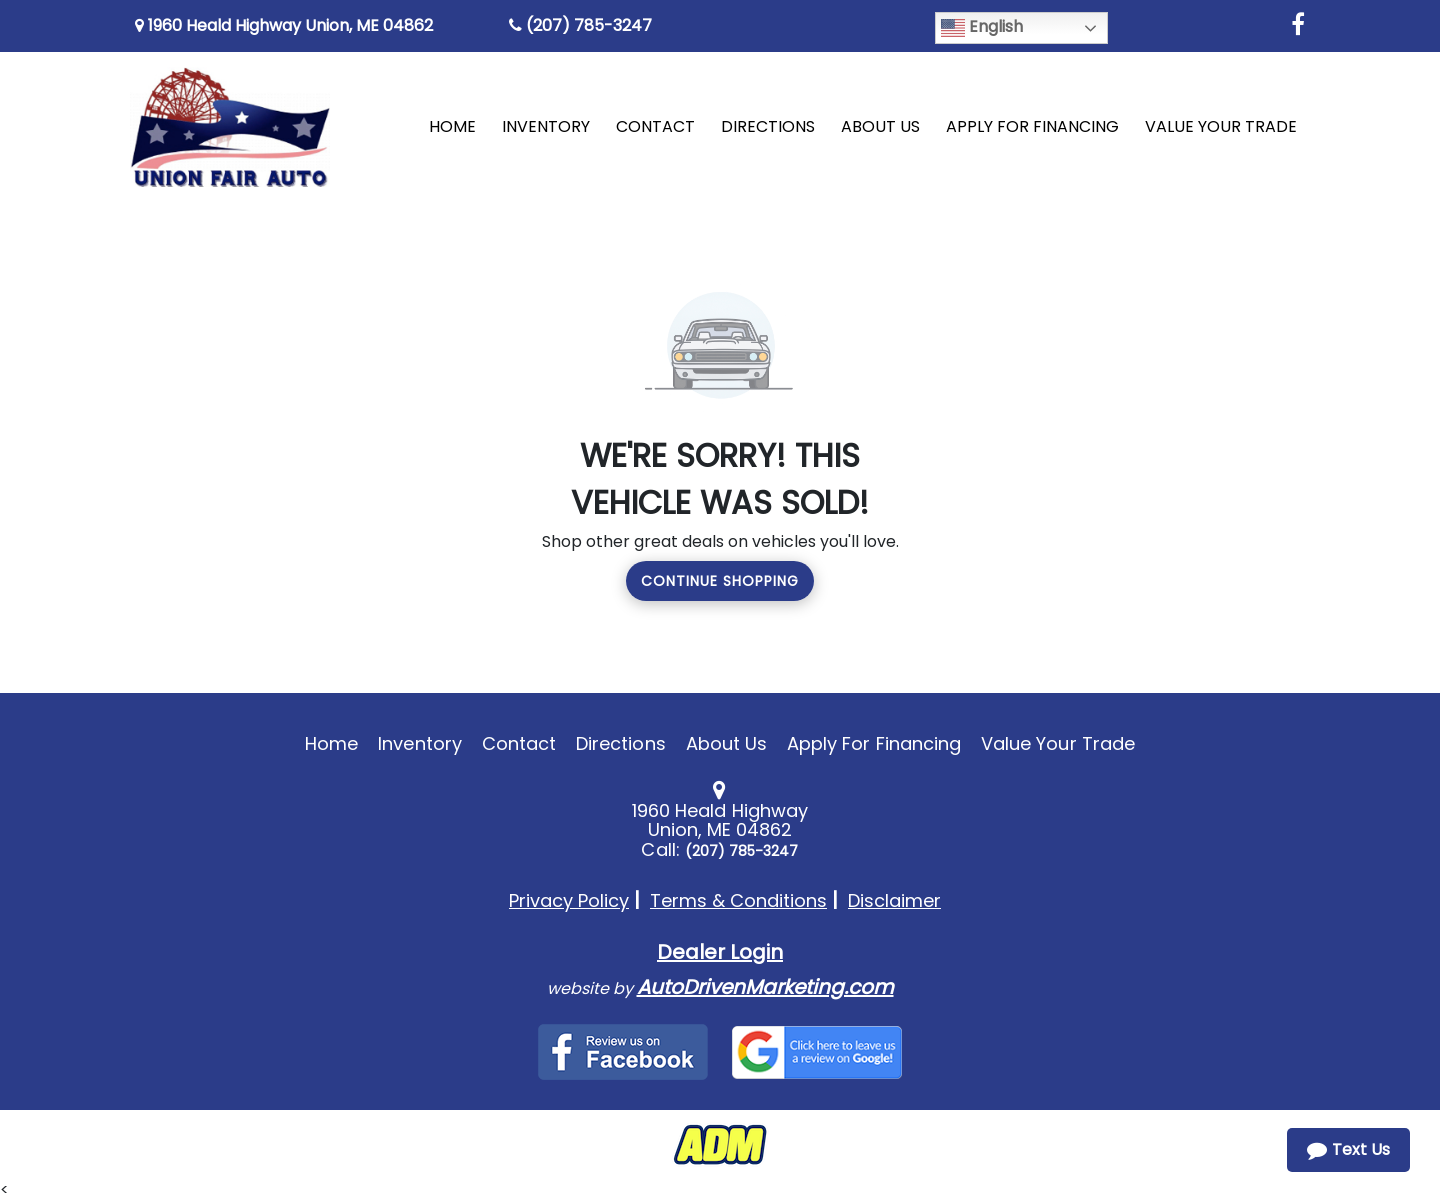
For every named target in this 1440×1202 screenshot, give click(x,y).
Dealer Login (720, 952)
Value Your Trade (1058, 743)
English (982, 27)
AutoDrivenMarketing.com (765, 987)
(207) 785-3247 (580, 25)
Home (331, 743)
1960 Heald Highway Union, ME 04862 (284, 25)
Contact (519, 743)
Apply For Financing (874, 743)
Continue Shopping (720, 581)
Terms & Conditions (738, 900)
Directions (621, 743)
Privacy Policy (569, 900)
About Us (726, 743)
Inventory (419, 743)
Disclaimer (894, 900)
